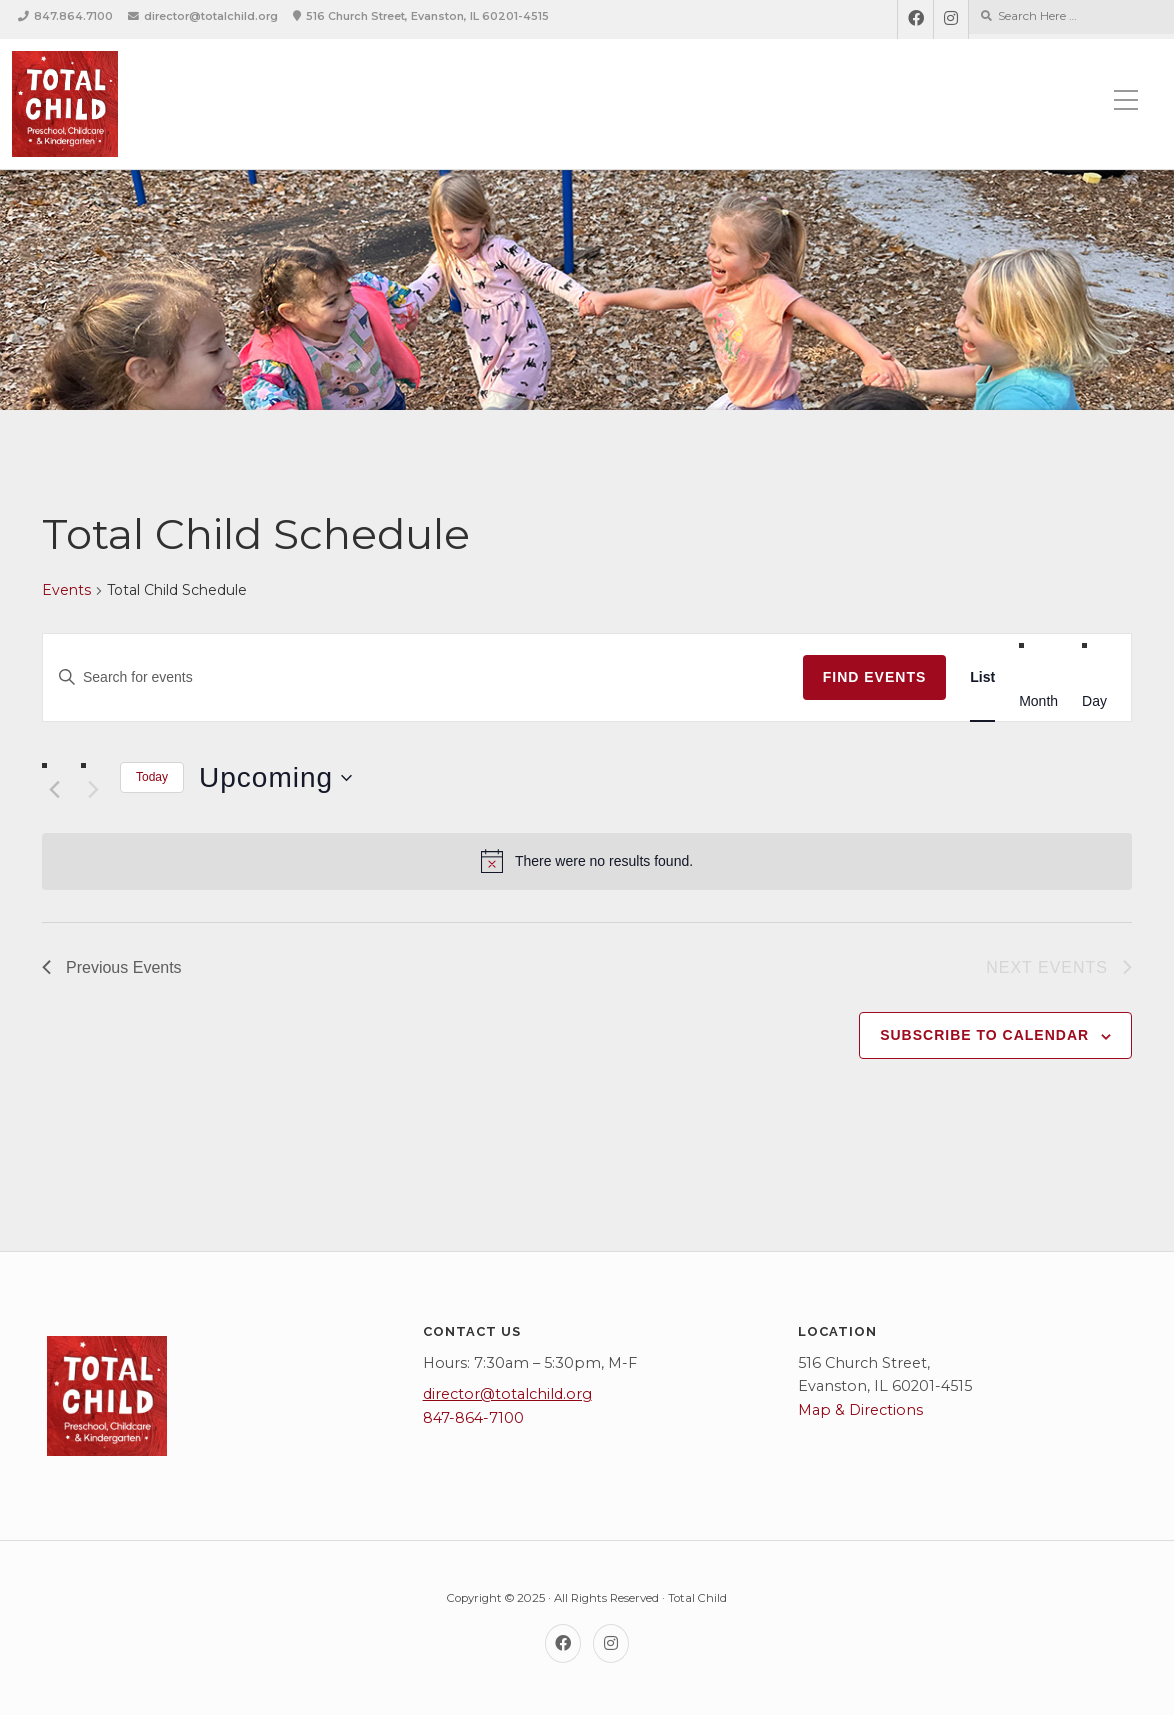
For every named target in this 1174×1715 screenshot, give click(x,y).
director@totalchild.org (211, 16)
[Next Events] (93, 789)
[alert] (587, 861)
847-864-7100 (473, 1418)
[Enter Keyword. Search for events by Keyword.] (423, 677)
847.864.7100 (73, 16)
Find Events (875, 677)
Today (152, 777)
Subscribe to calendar (984, 1035)
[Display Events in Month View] (1038, 701)
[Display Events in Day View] (1094, 701)
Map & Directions (860, 1410)
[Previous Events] (54, 789)
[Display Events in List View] (982, 677)
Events (66, 590)
